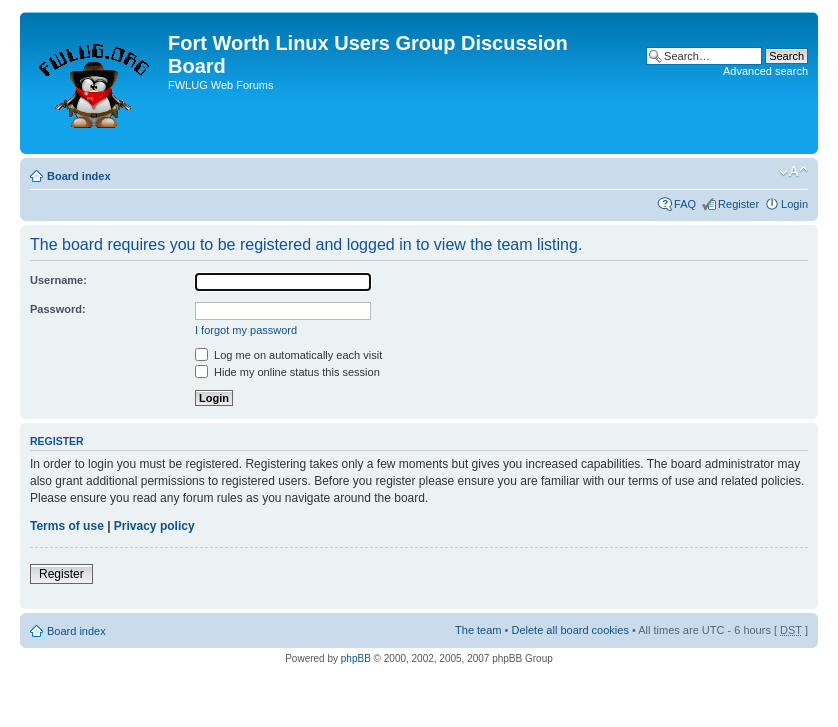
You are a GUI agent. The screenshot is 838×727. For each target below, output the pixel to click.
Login (794, 204)
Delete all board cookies (569, 630)
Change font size (793, 172)
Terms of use (67, 526)
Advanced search (765, 71)
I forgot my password (246, 330)
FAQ (685, 204)
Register (738, 204)
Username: (58, 280)
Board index (79, 176)
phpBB (356, 658)
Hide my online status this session (287, 372)
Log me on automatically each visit (288, 355)
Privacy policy (154, 526)
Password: (58, 309)
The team (478, 630)
